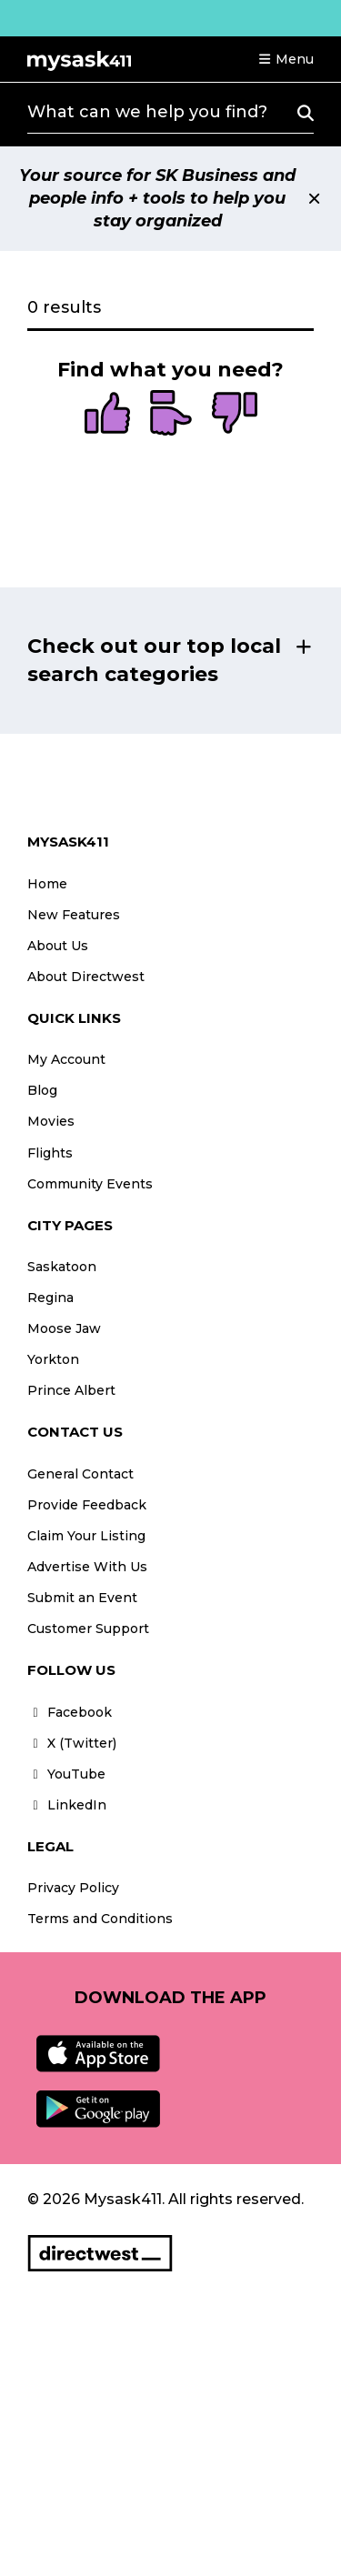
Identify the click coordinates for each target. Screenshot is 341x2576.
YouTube (66, 1774)
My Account (66, 1059)
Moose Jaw (64, 1328)
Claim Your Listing (86, 1536)
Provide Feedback (86, 1505)
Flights (50, 1153)
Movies (51, 1121)
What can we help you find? (147, 112)
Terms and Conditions (100, 1918)
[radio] (107, 414)
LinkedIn (66, 1805)
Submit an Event (82, 1597)
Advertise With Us (87, 1567)
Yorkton (53, 1359)
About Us (57, 945)
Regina (50, 1297)
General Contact (80, 1474)
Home (47, 884)
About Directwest (86, 976)
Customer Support (88, 1628)
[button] (285, 59)
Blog (42, 1090)
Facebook (69, 1712)
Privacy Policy (73, 1887)
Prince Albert (71, 1390)
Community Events (90, 1184)
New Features (73, 915)
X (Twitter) (71, 1743)
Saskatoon (61, 1266)
